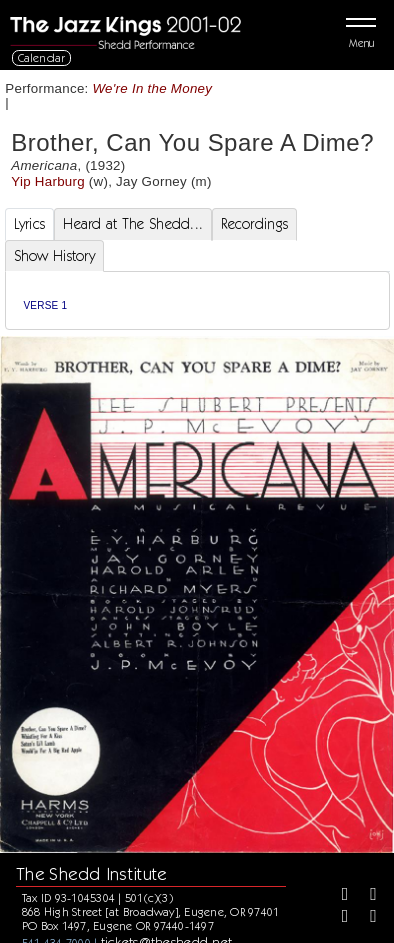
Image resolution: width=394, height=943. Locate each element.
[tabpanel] (197, 300)
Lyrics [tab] (30, 224)
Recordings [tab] (254, 224)
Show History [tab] (54, 256)
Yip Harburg (48, 181)
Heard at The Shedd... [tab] (133, 224)
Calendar (42, 57)
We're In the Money (153, 88)
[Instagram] (338, 918)
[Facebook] (338, 896)
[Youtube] (366, 918)
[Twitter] (366, 896)
